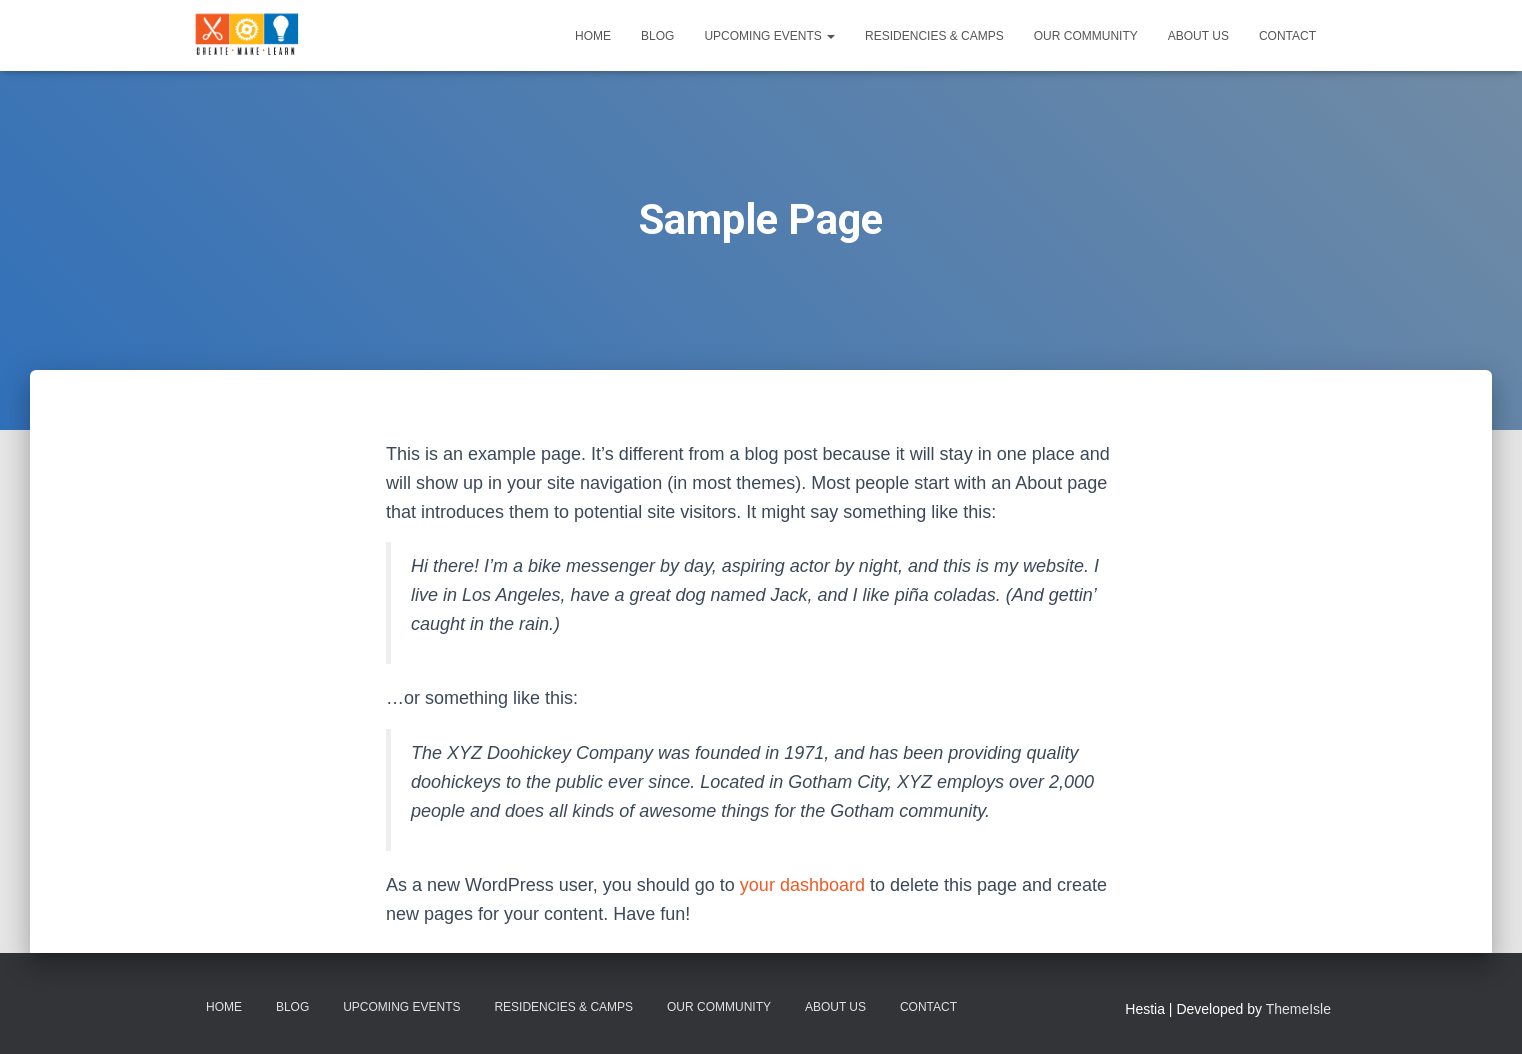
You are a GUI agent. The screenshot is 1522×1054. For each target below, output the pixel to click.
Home (593, 36)
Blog (657, 36)
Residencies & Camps (934, 36)
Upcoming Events (769, 36)
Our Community (1086, 36)
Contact (1287, 36)
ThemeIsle (1298, 1009)
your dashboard (802, 885)
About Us (1198, 36)
